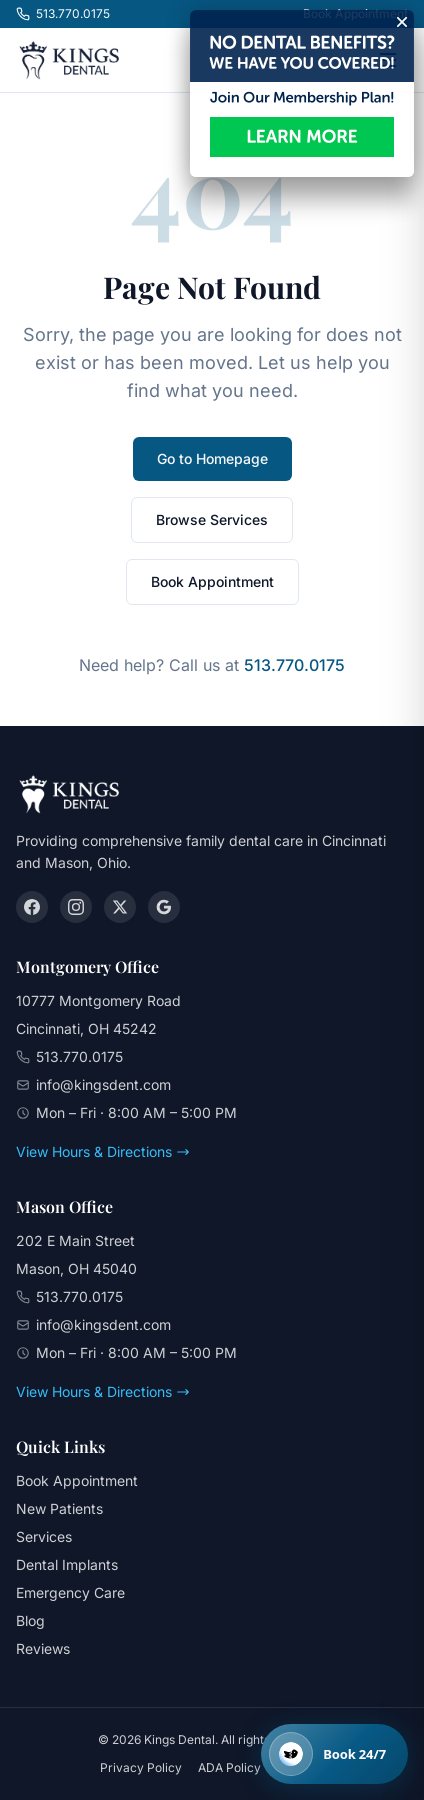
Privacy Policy (141, 1767)
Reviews (43, 1648)
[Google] (164, 907)
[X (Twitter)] (120, 907)
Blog (30, 1620)
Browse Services (212, 519)
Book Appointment (212, 581)
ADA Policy (229, 1767)
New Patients (59, 1508)
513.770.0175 (63, 13)
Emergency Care (70, 1592)
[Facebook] (32, 907)
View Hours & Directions (103, 1151)
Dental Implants (67, 1564)
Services (44, 1536)
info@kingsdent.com (103, 1084)
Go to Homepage (212, 458)
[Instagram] (76, 907)
